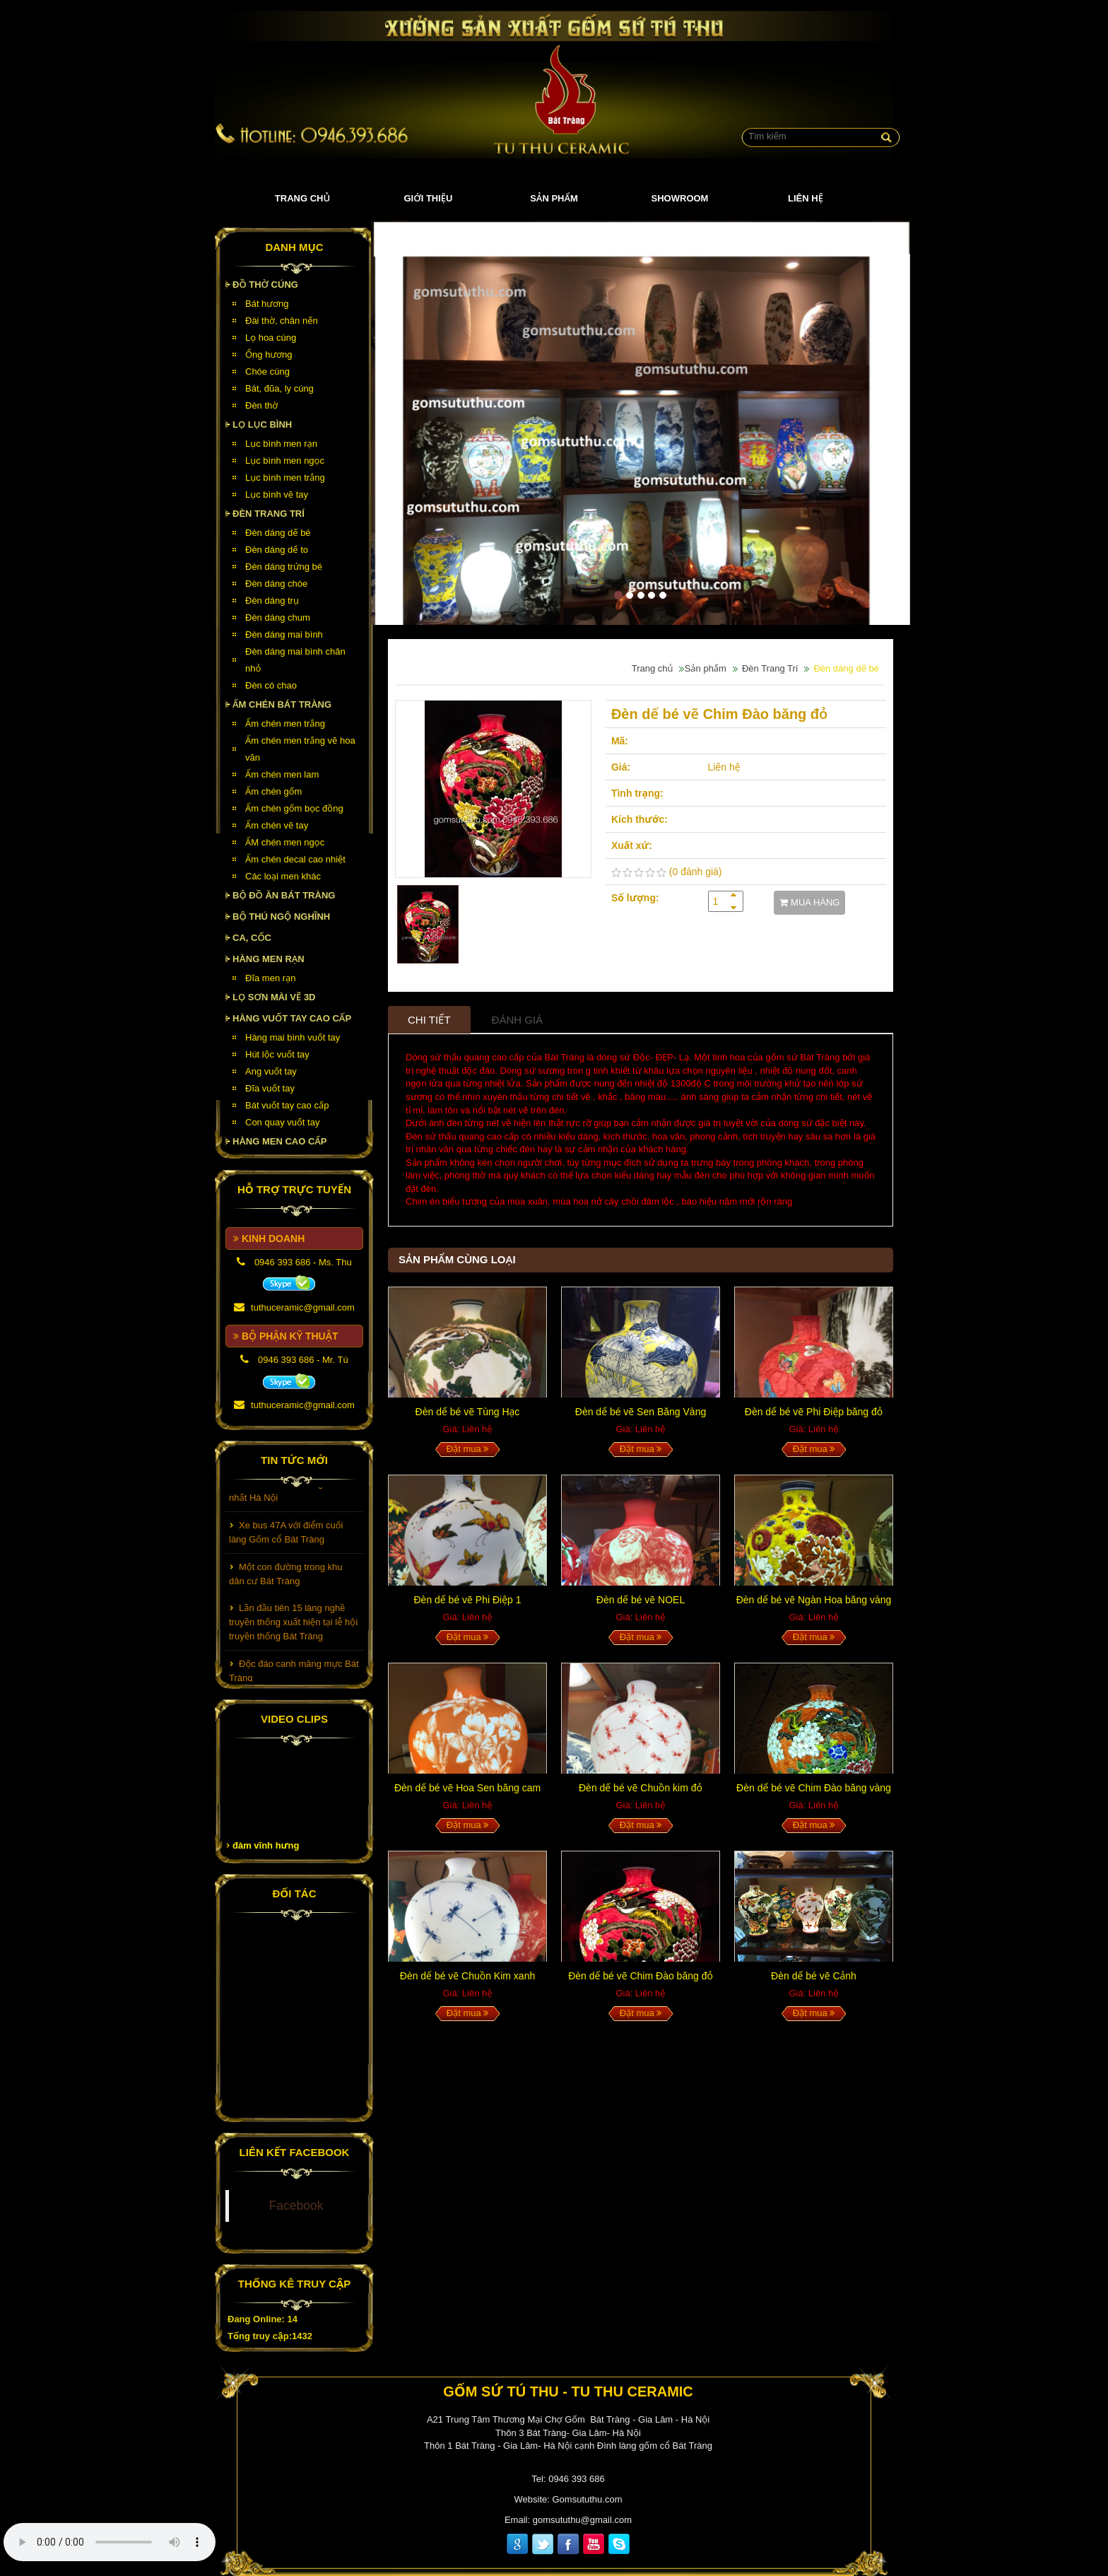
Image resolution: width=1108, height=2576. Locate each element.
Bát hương (266, 303)
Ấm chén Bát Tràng (281, 704)
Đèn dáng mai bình (284, 634)
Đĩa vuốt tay (270, 1088)
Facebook (296, 2206)
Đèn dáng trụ (272, 600)
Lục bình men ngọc (284, 460)
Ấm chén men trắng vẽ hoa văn (300, 749)
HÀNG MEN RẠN (268, 959)
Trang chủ (302, 198)
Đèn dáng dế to (276, 549)
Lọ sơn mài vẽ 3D (274, 997)
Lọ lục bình (262, 424)
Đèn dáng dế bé (278, 532)
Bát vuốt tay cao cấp (287, 1105)
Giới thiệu (428, 198)
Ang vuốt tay (271, 1071)
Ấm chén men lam (282, 774)
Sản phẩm (554, 198)
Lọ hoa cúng (270, 337)
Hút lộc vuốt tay (277, 1054)
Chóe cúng (267, 371)
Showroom (680, 198)
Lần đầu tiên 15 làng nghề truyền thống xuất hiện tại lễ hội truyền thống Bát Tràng (293, 1634)
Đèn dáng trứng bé (283, 566)
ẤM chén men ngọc (284, 842)
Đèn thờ (261, 405)
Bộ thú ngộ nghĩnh (281, 916)
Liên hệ (805, 198)
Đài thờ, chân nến (281, 320)
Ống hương (268, 354)
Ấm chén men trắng (285, 723)
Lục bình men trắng (285, 477)
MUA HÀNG (809, 902)
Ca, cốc (251, 937)
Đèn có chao (271, 685)
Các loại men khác (283, 876)
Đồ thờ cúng (265, 284)
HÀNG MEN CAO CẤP (279, 1141)
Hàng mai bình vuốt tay (292, 1037)
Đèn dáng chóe (276, 583)
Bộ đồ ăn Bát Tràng (283, 895)
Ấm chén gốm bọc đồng (294, 808)
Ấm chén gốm (273, 791)
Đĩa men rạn (270, 978)
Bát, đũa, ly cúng (279, 388)
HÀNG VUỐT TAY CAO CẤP (291, 1018)
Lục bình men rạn (281, 443)
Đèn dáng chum (277, 617)
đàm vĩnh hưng (265, 1845)
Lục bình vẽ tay (276, 494)
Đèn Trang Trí (268, 513)
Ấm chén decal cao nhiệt (295, 859)
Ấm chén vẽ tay (276, 825)
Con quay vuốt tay (282, 1122)
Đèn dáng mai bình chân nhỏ (295, 660)
